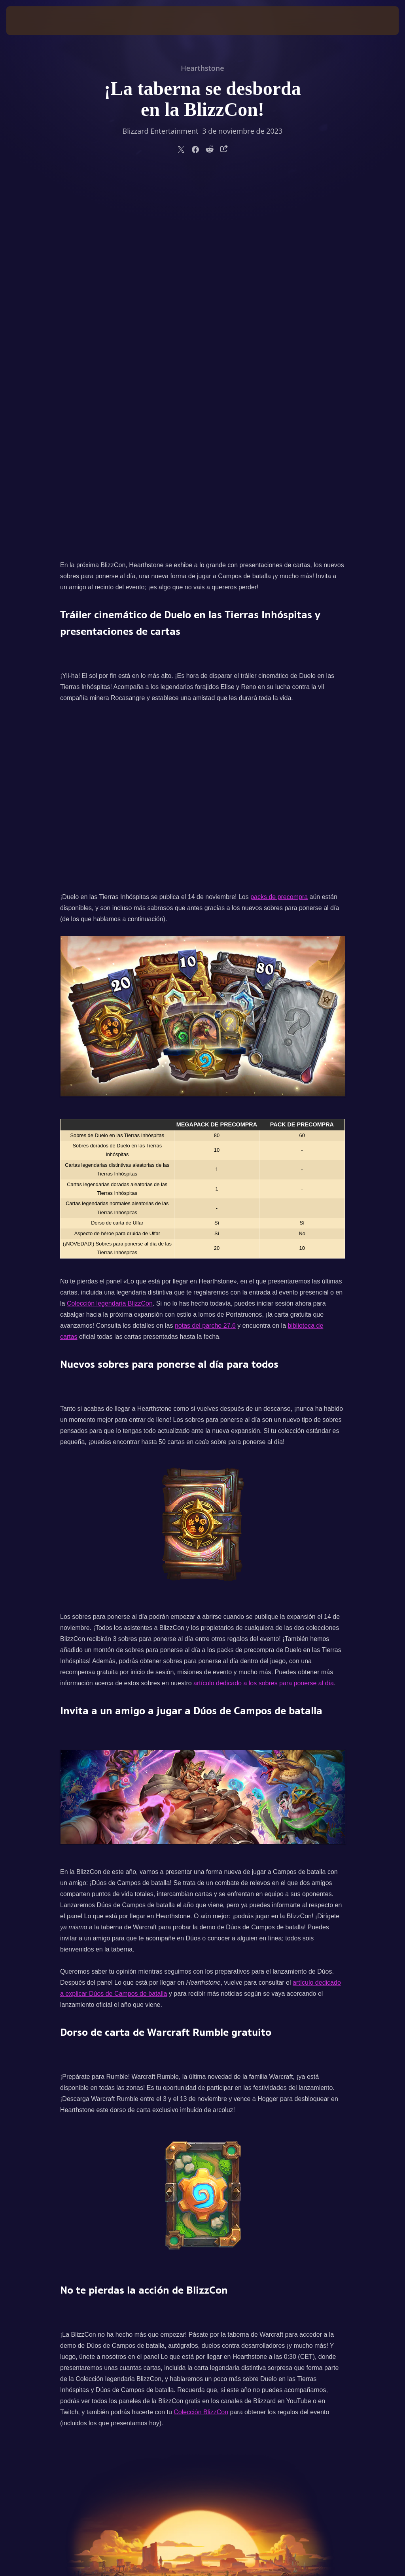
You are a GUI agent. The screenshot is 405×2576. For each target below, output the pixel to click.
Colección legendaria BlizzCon (110, 930)
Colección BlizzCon (201, 2039)
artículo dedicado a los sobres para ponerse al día (263, 1310)
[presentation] (30, 20)
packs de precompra (279, 524)
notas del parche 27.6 (205, 953)
